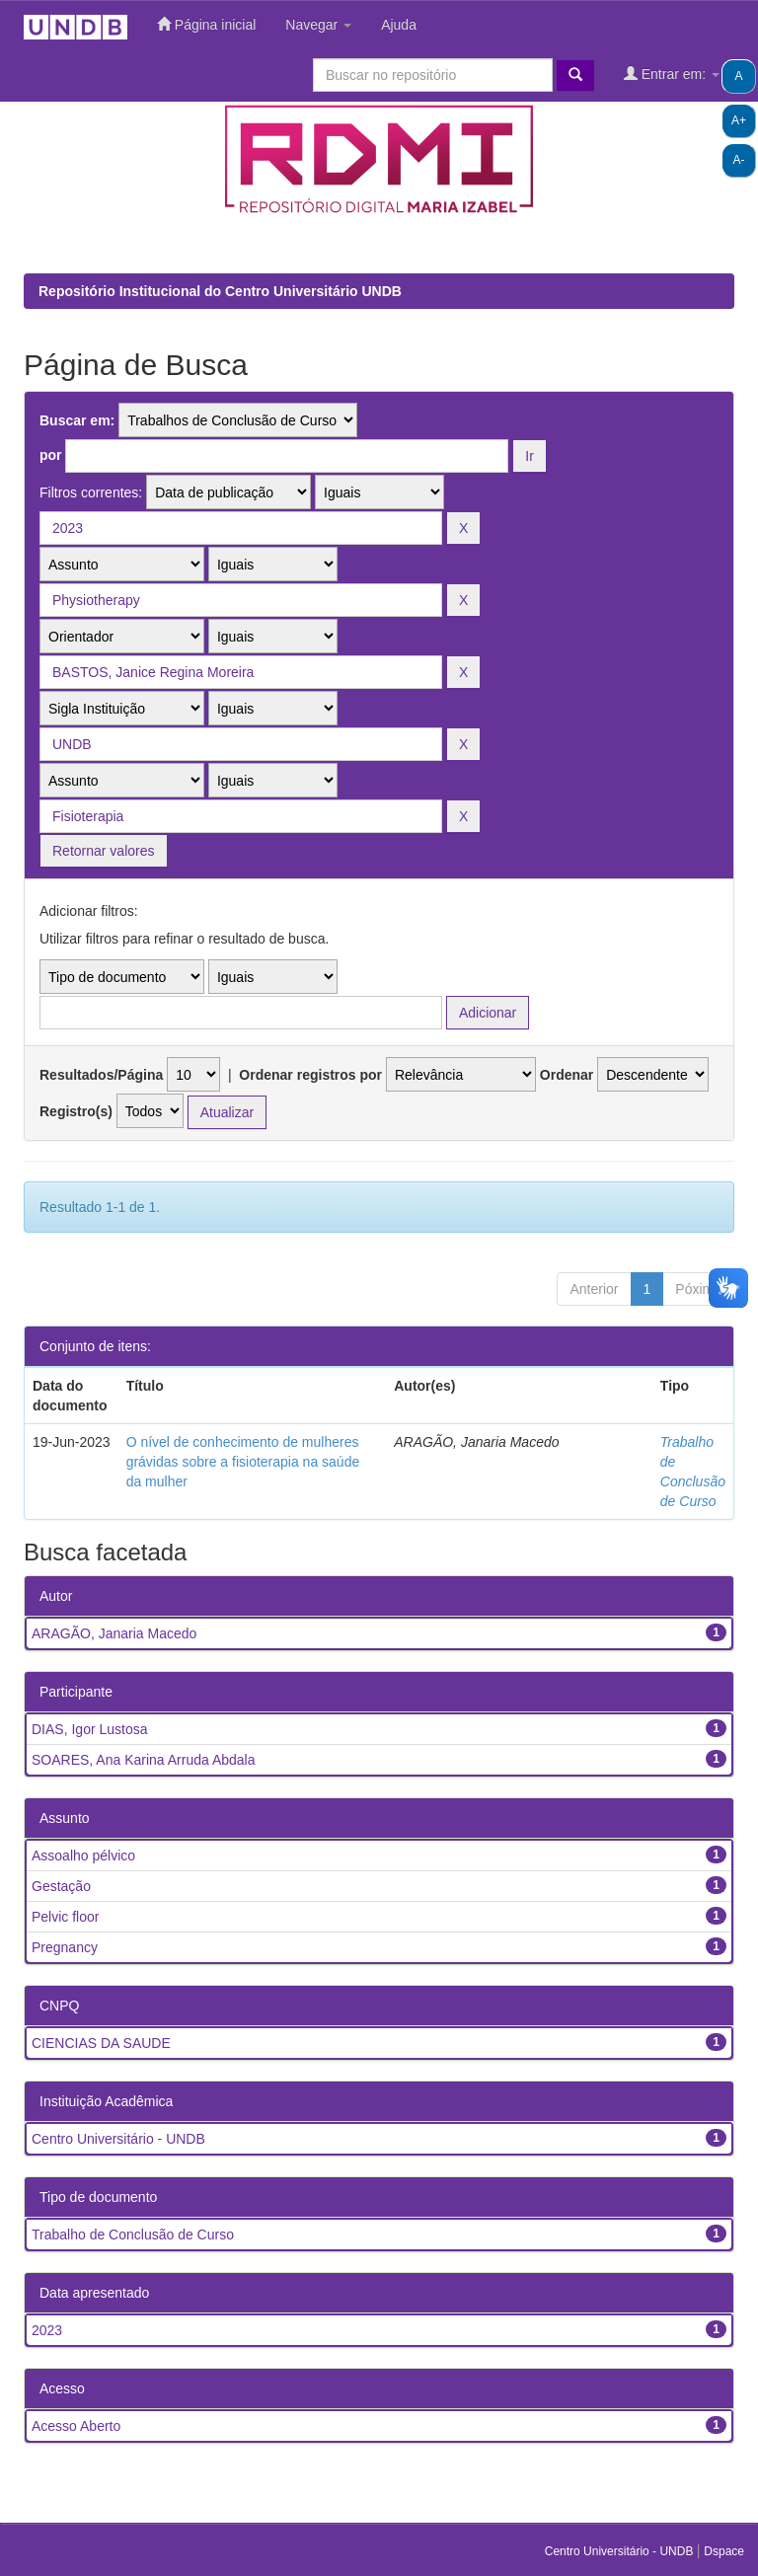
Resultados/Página (101, 1075)
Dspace (724, 2551)
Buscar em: (76, 420)
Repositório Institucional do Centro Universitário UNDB (220, 291)
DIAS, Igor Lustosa (90, 1729)
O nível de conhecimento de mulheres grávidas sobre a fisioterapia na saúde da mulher (243, 1461)
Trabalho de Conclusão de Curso (133, 2234)
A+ (738, 120)
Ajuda (399, 25)
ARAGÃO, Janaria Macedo (114, 1633)
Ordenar (566, 1075)
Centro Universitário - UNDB (118, 2139)
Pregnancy (65, 1947)
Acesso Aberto (76, 2426)
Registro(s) (76, 1111)
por (50, 455)
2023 (47, 2330)
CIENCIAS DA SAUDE (101, 2043)
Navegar (318, 25)
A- (739, 160)
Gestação (61, 1886)
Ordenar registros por (310, 1075)
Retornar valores (103, 851)
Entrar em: (672, 73)
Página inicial (206, 24)
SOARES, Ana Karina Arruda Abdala (143, 1760)
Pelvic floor (65, 1917)
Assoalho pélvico (83, 1855)
